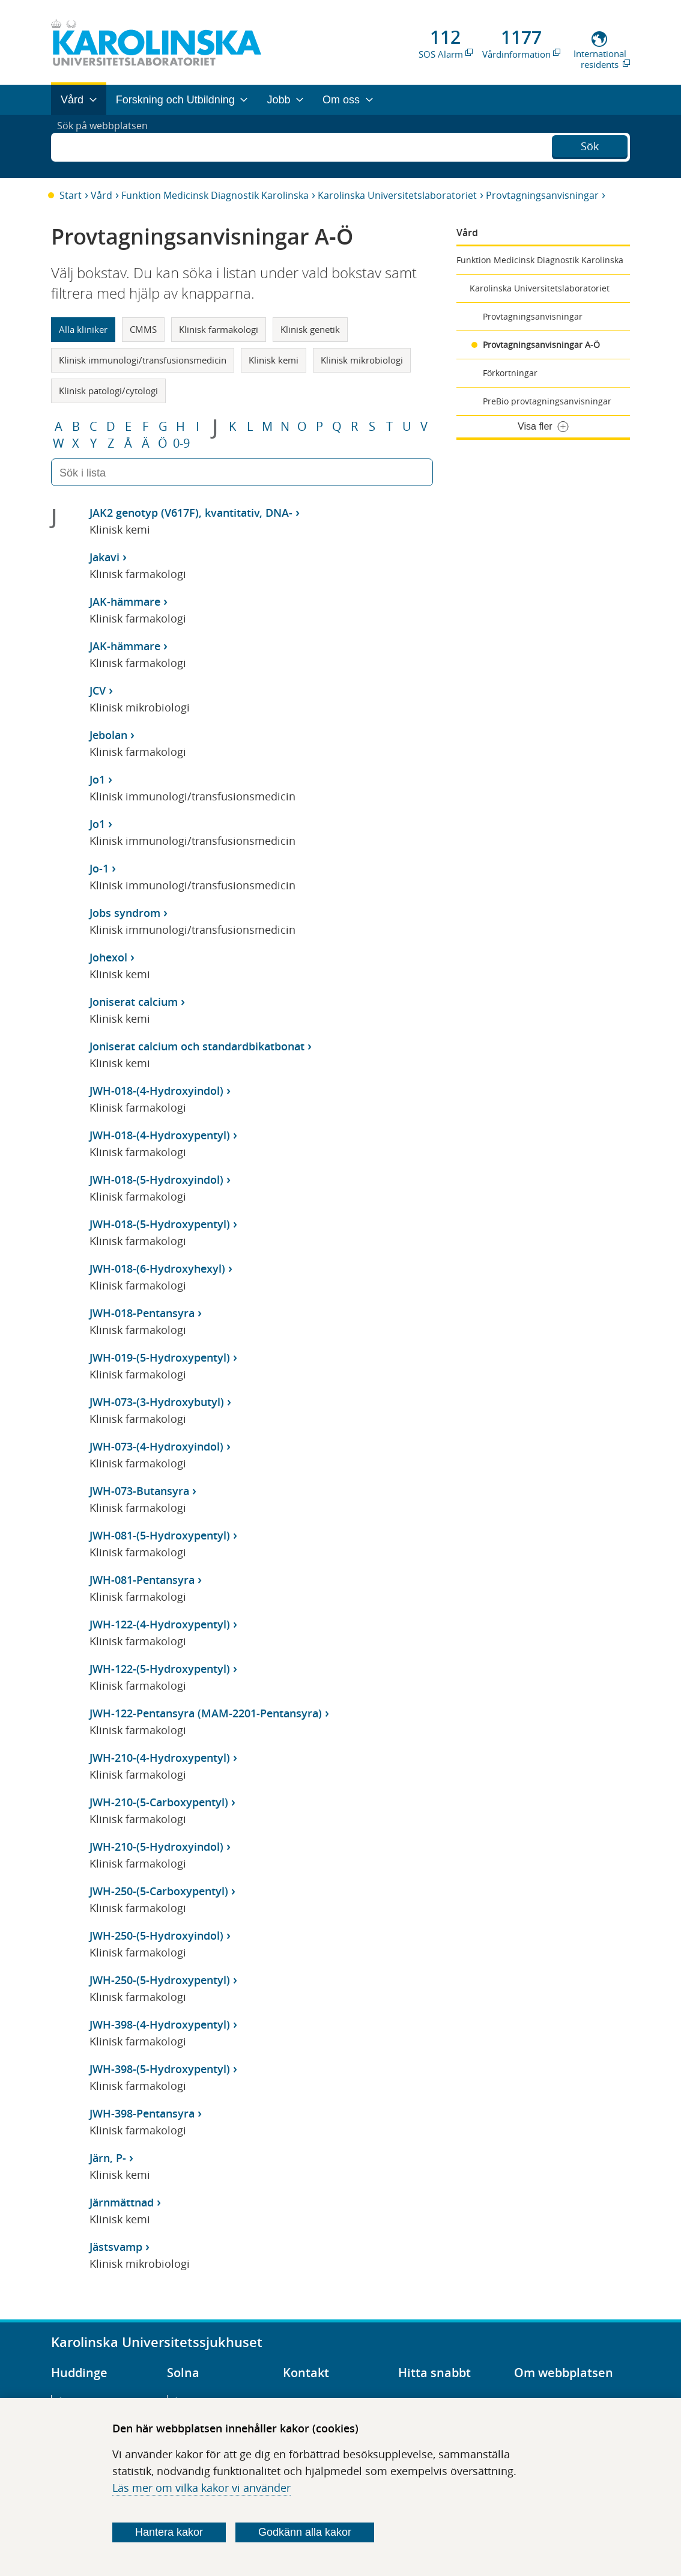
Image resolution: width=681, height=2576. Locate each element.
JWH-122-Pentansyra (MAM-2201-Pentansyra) (205, 1713)
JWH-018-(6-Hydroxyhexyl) (157, 1268)
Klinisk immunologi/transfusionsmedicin (142, 360)
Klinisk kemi (273, 360)
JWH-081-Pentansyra (142, 1580)
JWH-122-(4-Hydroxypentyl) (159, 1624)
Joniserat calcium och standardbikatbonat (196, 1046)
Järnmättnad (121, 2202)
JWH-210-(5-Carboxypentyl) (158, 1802)
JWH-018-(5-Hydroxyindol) (156, 1179)
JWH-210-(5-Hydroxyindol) (156, 1846)
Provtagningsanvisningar (542, 195)
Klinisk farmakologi (218, 329)
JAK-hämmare (124, 601)
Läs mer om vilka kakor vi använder (201, 2487)
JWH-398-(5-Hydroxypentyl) (159, 2069)
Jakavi (104, 557)
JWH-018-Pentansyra (142, 1313)
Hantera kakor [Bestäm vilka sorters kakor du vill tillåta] (169, 2532)
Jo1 (97, 779)
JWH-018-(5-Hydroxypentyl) (159, 1224)
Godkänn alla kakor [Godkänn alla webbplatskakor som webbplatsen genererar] (304, 2532)
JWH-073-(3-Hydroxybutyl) (156, 1402)
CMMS (143, 329)
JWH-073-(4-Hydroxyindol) (156, 1446)
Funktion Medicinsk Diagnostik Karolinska (215, 195)
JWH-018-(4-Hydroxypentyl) (159, 1135)
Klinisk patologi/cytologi (108, 391)
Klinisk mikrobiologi (362, 360)
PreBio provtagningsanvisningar (547, 401)
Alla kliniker (83, 329)
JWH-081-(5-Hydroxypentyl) (159, 1535)
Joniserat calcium (133, 1001)
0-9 (181, 443)
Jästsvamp (115, 2247)
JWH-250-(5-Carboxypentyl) (158, 1891)
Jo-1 (99, 868)
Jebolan (108, 735)
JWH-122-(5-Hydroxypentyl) (159, 1668)
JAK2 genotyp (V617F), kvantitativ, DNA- (190, 512)
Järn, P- (107, 2158)
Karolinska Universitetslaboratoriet (397, 195)
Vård (101, 195)
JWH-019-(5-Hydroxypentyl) (159, 1357)
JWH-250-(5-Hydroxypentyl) (159, 1980)
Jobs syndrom (124, 913)
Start (70, 195)
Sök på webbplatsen (108, 146)
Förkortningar (510, 373)
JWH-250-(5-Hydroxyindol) (156, 1935)
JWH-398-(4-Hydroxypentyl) (159, 2024)
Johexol (108, 957)
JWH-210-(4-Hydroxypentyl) (159, 1757)
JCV (97, 690)
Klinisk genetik (310, 329)
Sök (590, 145)
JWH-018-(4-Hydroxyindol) (156, 1090)
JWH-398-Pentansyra (142, 2113)
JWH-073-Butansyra (139, 1491)
